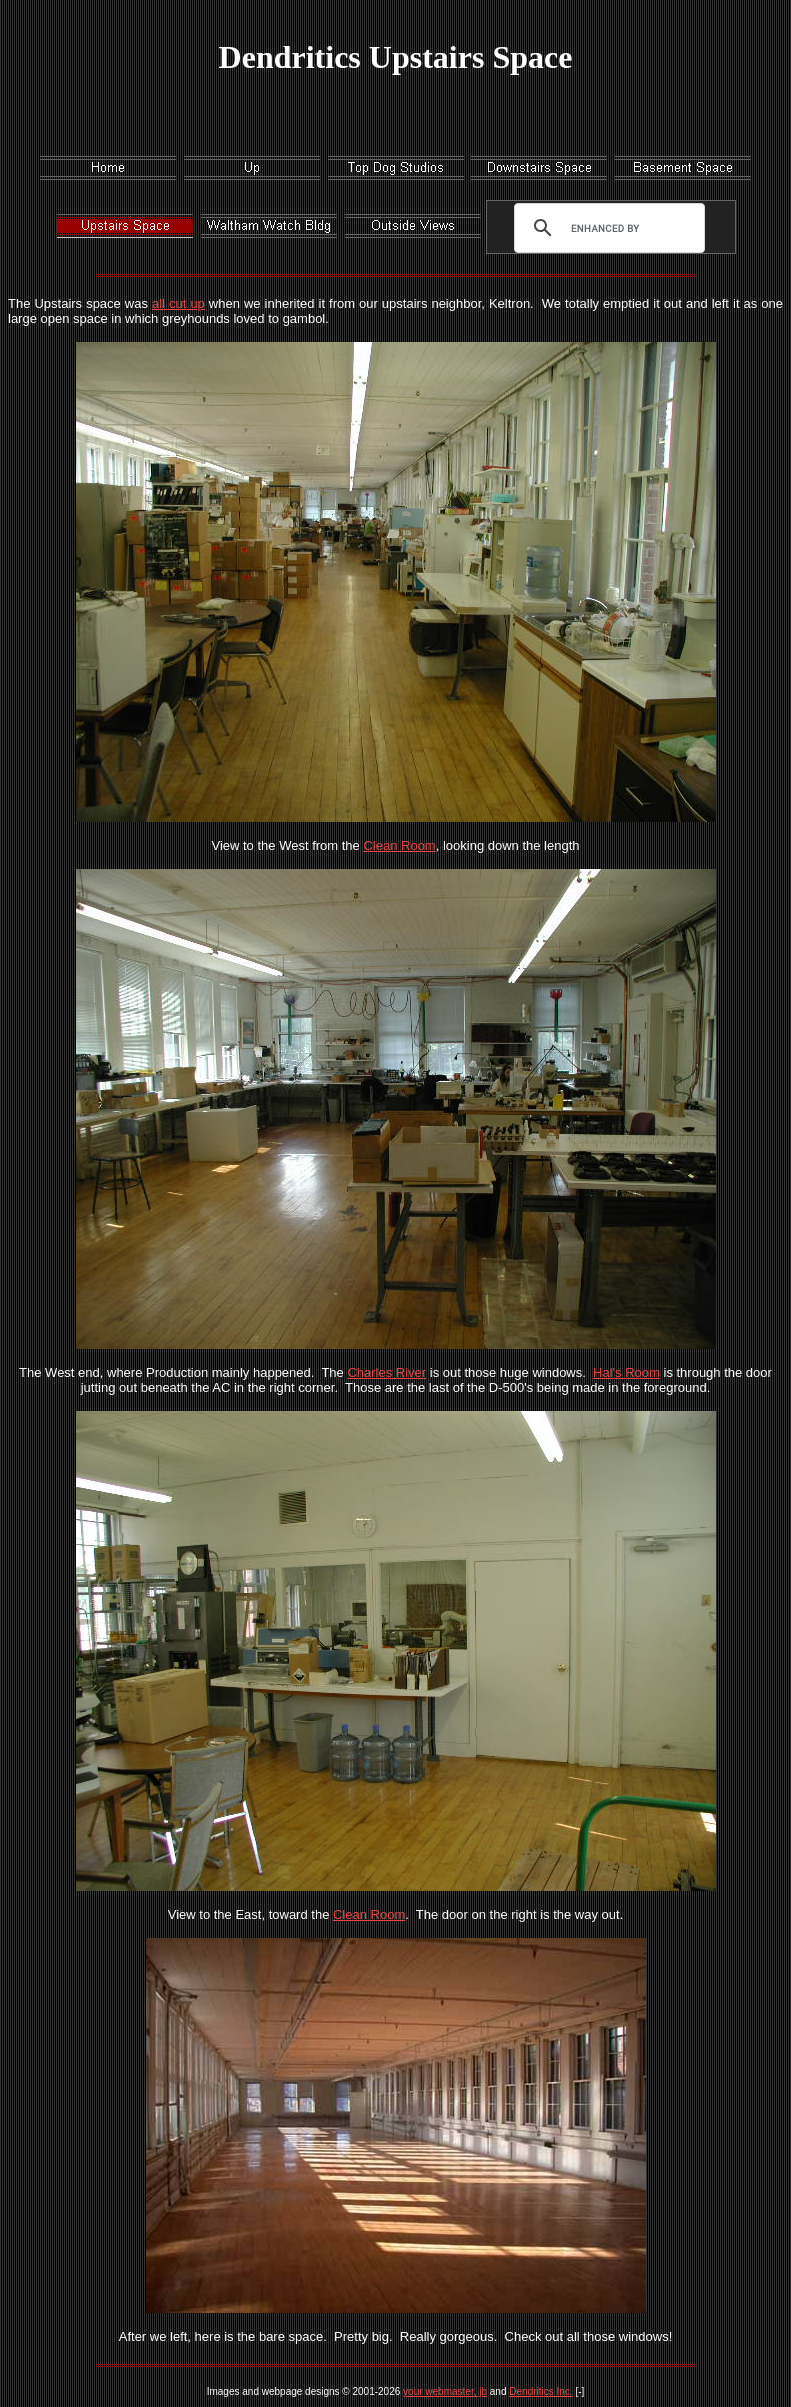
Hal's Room (626, 1372)
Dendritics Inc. (540, 2391)
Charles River (386, 1372)
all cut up (178, 303)
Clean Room (399, 845)
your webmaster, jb (445, 2391)
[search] (605, 228)
